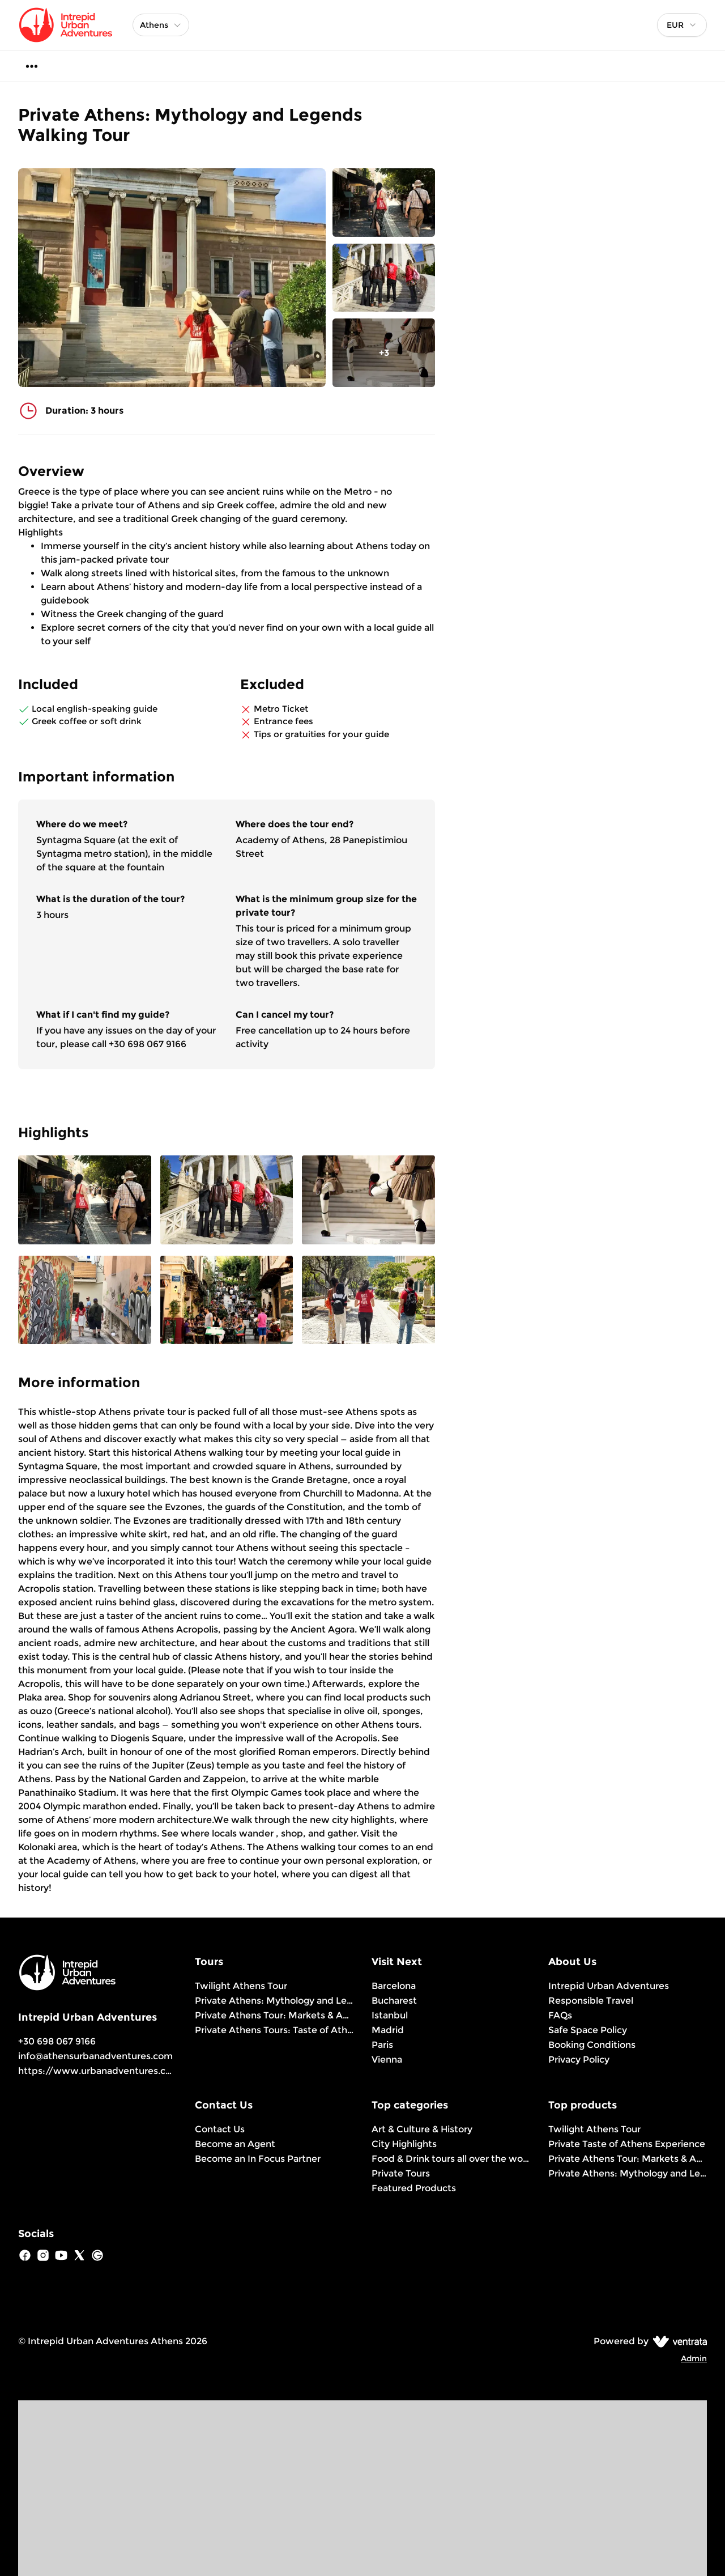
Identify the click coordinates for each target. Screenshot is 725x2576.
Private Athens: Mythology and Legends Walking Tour (274, 2000)
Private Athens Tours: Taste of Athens (274, 2030)
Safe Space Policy (587, 2030)
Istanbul (390, 2015)
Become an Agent (235, 2144)
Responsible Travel (590, 2000)
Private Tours (401, 2173)
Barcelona (394, 1985)
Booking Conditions (592, 2044)
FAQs (560, 2015)
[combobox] (682, 25)
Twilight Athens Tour (241, 1985)
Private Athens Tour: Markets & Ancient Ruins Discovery (274, 2015)
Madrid (388, 2030)
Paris (382, 2044)
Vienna (387, 2059)
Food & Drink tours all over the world (451, 2158)
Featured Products (414, 2188)
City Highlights (404, 2144)
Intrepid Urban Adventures (608, 1985)
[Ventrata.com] (678, 2341)
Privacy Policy (578, 2059)
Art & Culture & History (422, 2129)
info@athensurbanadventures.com (95, 2056)
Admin (694, 2358)
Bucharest (394, 2000)
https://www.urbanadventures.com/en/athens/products (148, 2070)
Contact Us (220, 2129)
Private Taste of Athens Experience (626, 2144)
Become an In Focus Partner (258, 2158)
